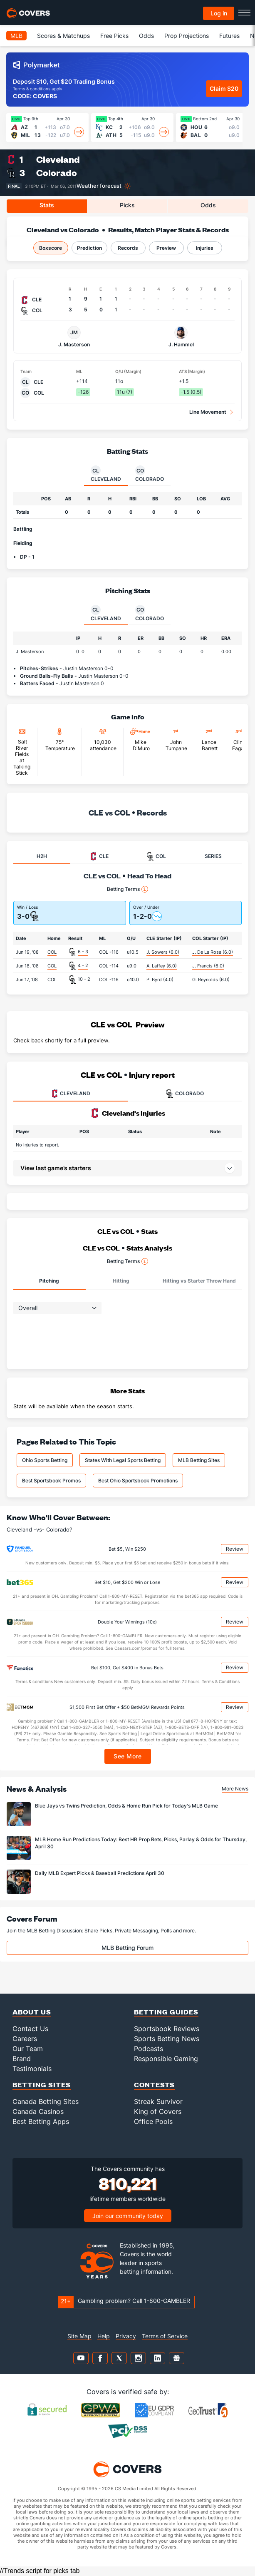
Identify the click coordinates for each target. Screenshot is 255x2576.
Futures (229, 35)
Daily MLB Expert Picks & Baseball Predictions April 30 (99, 1873)
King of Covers (157, 2111)
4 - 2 (83, 965)
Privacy (126, 2336)
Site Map (79, 2336)
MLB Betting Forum (127, 1947)
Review (234, 1549)
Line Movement (207, 412)
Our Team (27, 2048)
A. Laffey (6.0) (161, 966)
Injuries (204, 248)
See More (127, 1756)
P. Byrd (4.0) (159, 979)
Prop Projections (186, 35)
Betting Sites (41, 2084)
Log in (218, 13)
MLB (16, 35)
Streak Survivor (158, 2101)
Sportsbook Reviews (166, 2028)
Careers (24, 2038)
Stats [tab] (47, 205)
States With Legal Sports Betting (123, 1460)
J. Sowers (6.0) (162, 952)
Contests (154, 2084)
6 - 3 (83, 952)
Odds (146, 35)
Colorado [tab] (149, 473)
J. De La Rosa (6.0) (212, 952)
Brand (21, 2058)
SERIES (213, 856)
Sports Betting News (166, 2038)
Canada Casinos (38, 2111)
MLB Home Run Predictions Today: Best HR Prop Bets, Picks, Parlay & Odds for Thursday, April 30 (141, 1843)
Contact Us (30, 2028)
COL (52, 952)
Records (128, 248)
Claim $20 (224, 88)
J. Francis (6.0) (208, 966)
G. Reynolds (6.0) (211, 979)
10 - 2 (84, 979)
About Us (31, 2012)
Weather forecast (99, 186)
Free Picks (114, 35)
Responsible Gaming (166, 2058)
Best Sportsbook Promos (51, 1480)
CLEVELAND (70, 1093)
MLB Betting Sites (199, 1460)
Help (103, 2336)
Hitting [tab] (121, 1281)
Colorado (56, 173)
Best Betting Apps (40, 2121)
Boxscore (50, 248)
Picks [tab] (127, 205)
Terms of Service (165, 2336)
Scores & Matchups (63, 35)
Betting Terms (127, 889)
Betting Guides (166, 2012)
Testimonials (32, 2068)
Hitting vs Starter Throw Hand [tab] (199, 1281)
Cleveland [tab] (106, 473)
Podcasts (148, 2048)
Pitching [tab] (49, 1281)
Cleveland (58, 159)
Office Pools (153, 2121)
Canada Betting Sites (45, 2101)
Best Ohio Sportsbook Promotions (138, 1480)
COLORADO (185, 1093)
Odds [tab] (208, 205)
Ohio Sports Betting (44, 1460)
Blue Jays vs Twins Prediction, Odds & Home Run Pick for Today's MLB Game (126, 1806)
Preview (166, 248)
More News (235, 1788)
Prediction (89, 248)
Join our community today (127, 2215)
